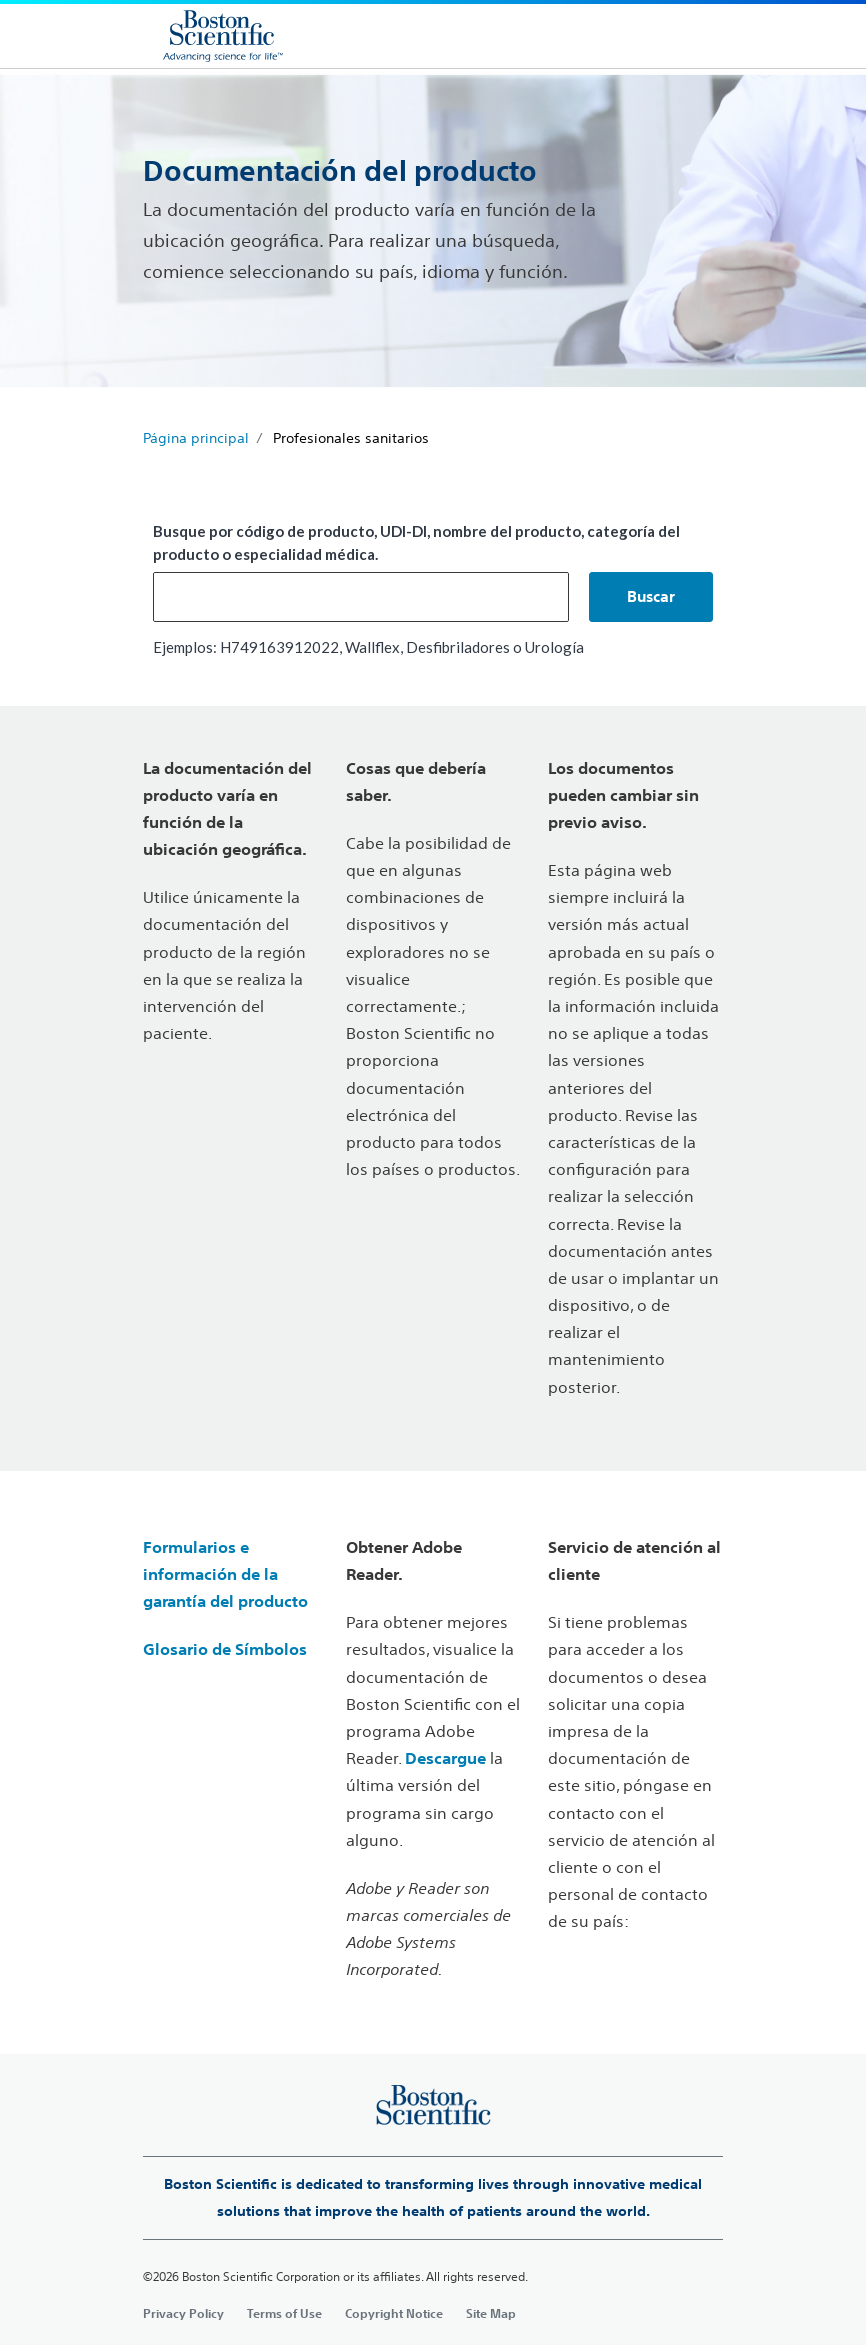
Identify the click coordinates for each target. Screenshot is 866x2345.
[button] (651, 597)
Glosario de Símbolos (225, 1649)
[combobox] (361, 597)
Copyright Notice (394, 2313)
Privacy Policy (183, 2313)
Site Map (491, 2313)
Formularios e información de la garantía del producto (225, 1574)
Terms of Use (284, 2313)
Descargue (445, 1758)
